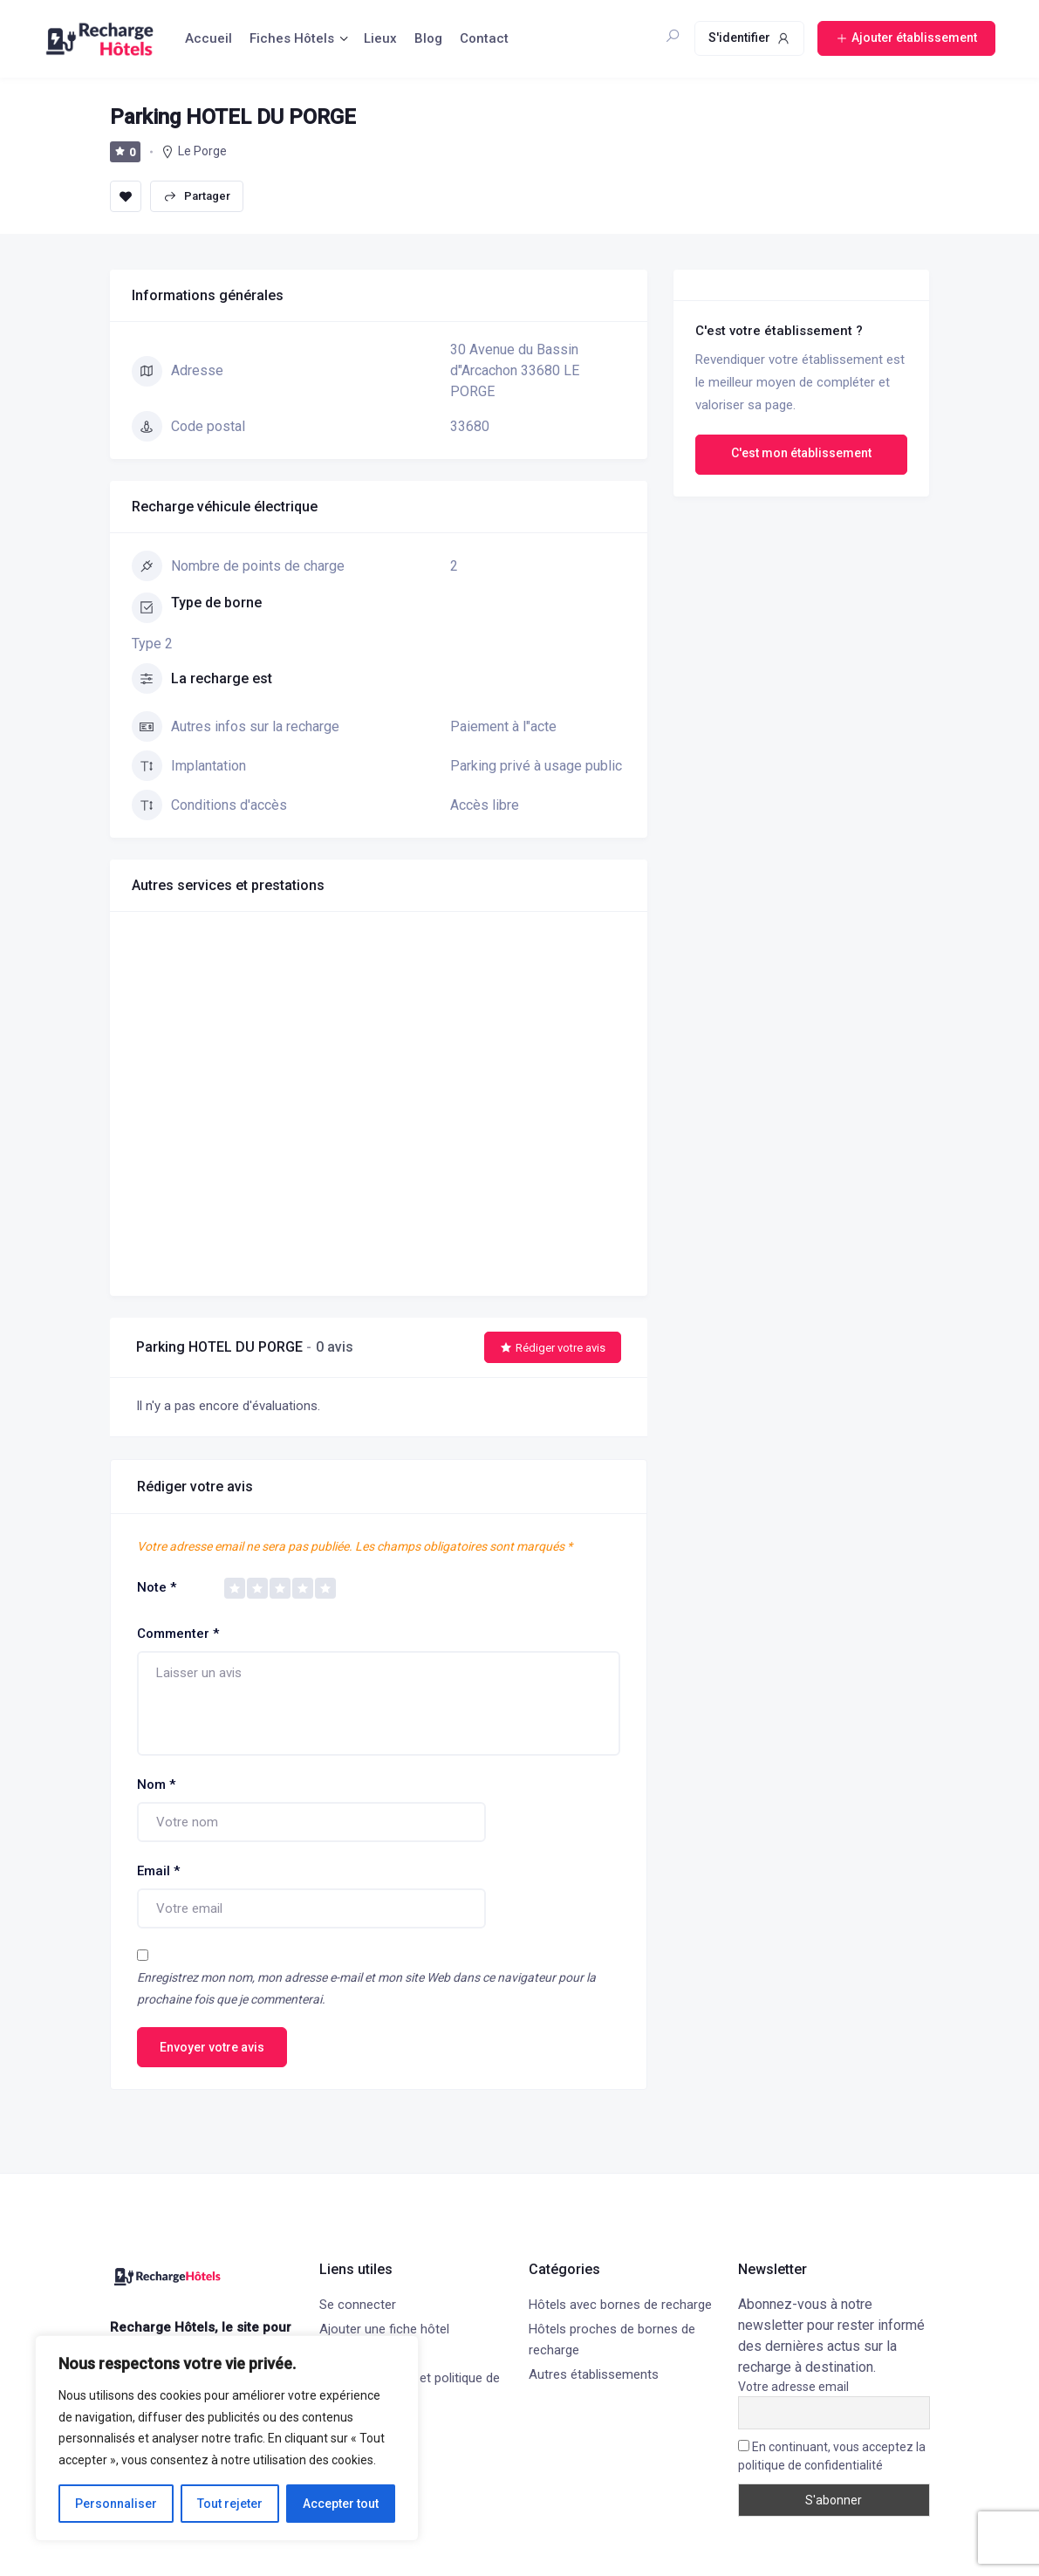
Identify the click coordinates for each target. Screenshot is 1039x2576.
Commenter (178, 1633)
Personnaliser (116, 2504)
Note (156, 1587)
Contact (484, 38)
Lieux (380, 38)
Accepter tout (341, 2504)
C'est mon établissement (801, 453)
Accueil (208, 38)
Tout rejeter (230, 2504)
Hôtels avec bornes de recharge (620, 2304)
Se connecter (357, 2304)
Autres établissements (594, 2374)
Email (158, 1871)
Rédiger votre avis (552, 1347)
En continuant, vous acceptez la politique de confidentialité (832, 2456)
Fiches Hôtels (291, 38)
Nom (156, 1784)
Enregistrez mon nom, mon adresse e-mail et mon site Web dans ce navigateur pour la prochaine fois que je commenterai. (366, 1988)
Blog (428, 38)
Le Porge (202, 151)
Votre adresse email (793, 2387)
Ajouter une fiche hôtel (384, 2329)
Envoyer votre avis (212, 2047)
